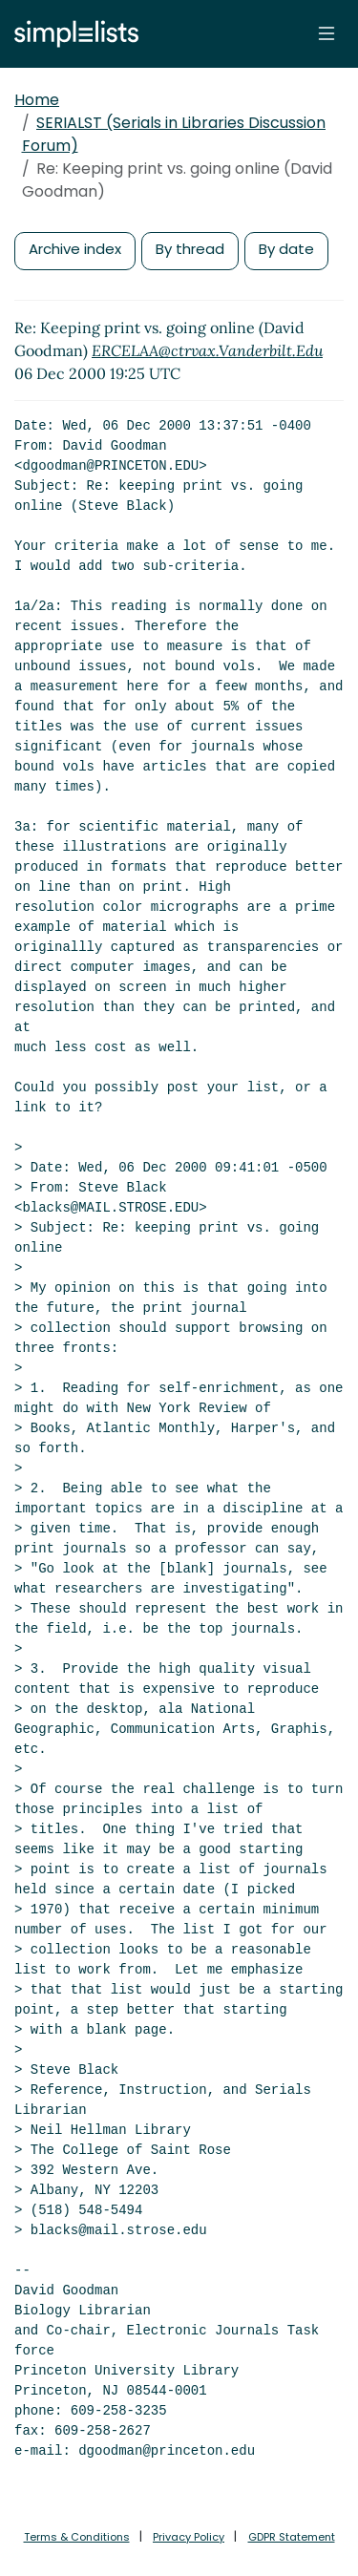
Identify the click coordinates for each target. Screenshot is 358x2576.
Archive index (75, 249)
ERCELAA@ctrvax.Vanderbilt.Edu (207, 350)
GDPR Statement (291, 2536)
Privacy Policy (188, 2536)
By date (286, 249)
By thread (190, 249)
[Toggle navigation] (326, 33)
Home (36, 100)
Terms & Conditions (77, 2536)
